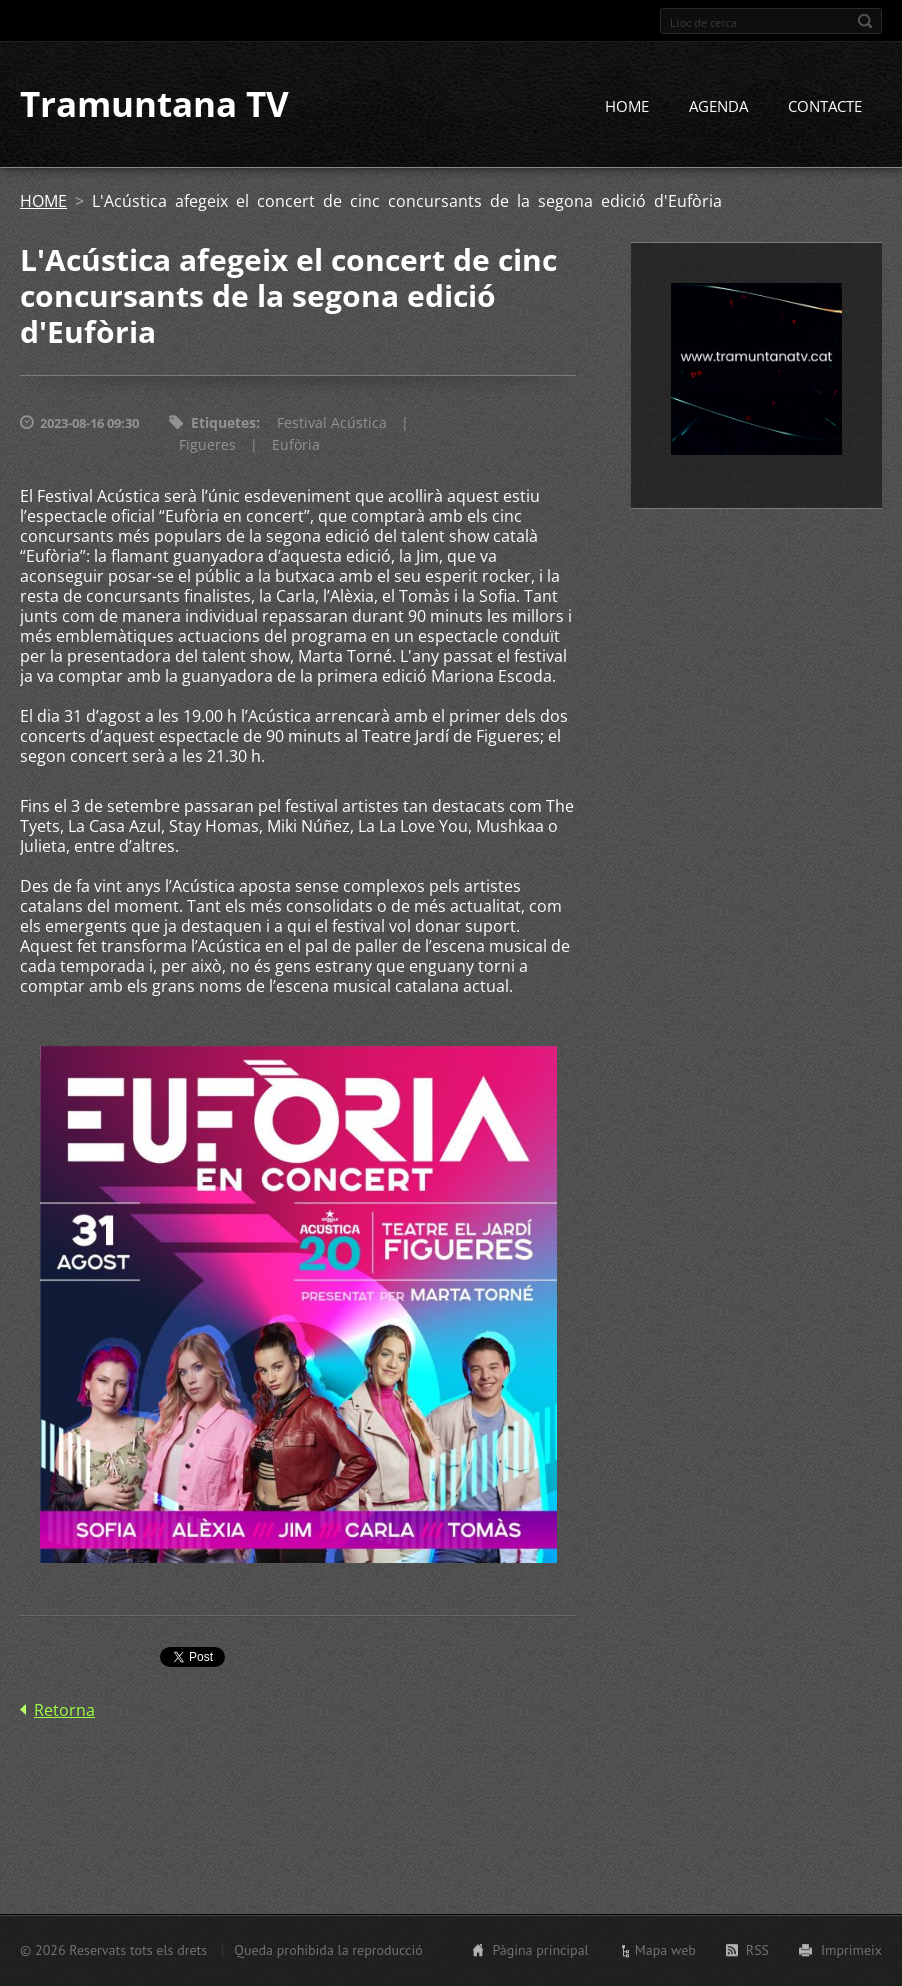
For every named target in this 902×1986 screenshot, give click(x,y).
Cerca (865, 21)
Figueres (207, 445)
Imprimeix (851, 1950)
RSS (757, 1950)
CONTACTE (825, 107)
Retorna (64, 1710)
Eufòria (296, 445)
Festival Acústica (332, 423)
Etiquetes (223, 423)
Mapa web (665, 1950)
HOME (627, 107)
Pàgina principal (540, 1950)
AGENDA (718, 107)
